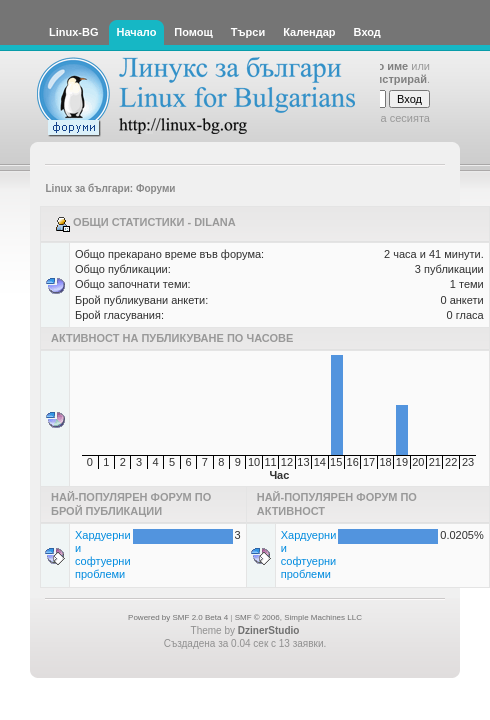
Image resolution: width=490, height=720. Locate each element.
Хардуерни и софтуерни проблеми (103, 555)
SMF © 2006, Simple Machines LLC (298, 617)
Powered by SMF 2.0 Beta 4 (178, 617)
